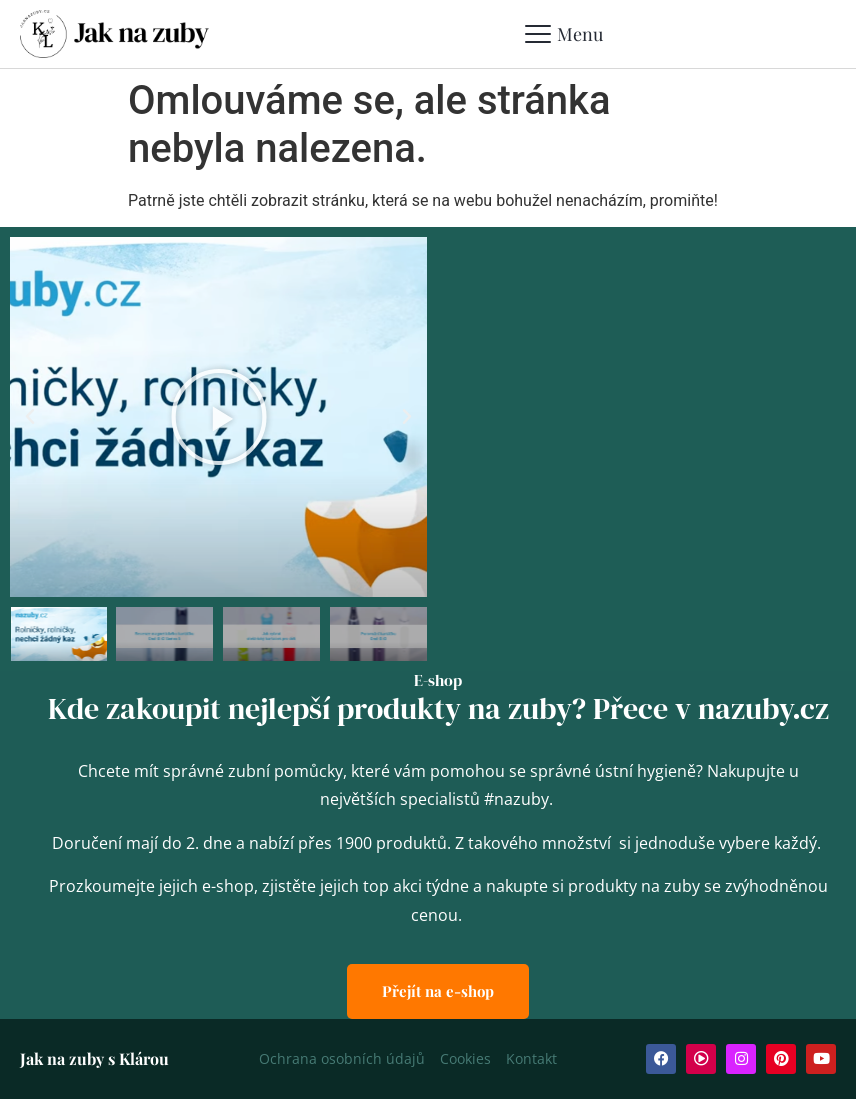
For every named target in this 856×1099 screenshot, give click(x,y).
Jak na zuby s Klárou (94, 1058)
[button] (30, 417)
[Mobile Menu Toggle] (564, 34)
